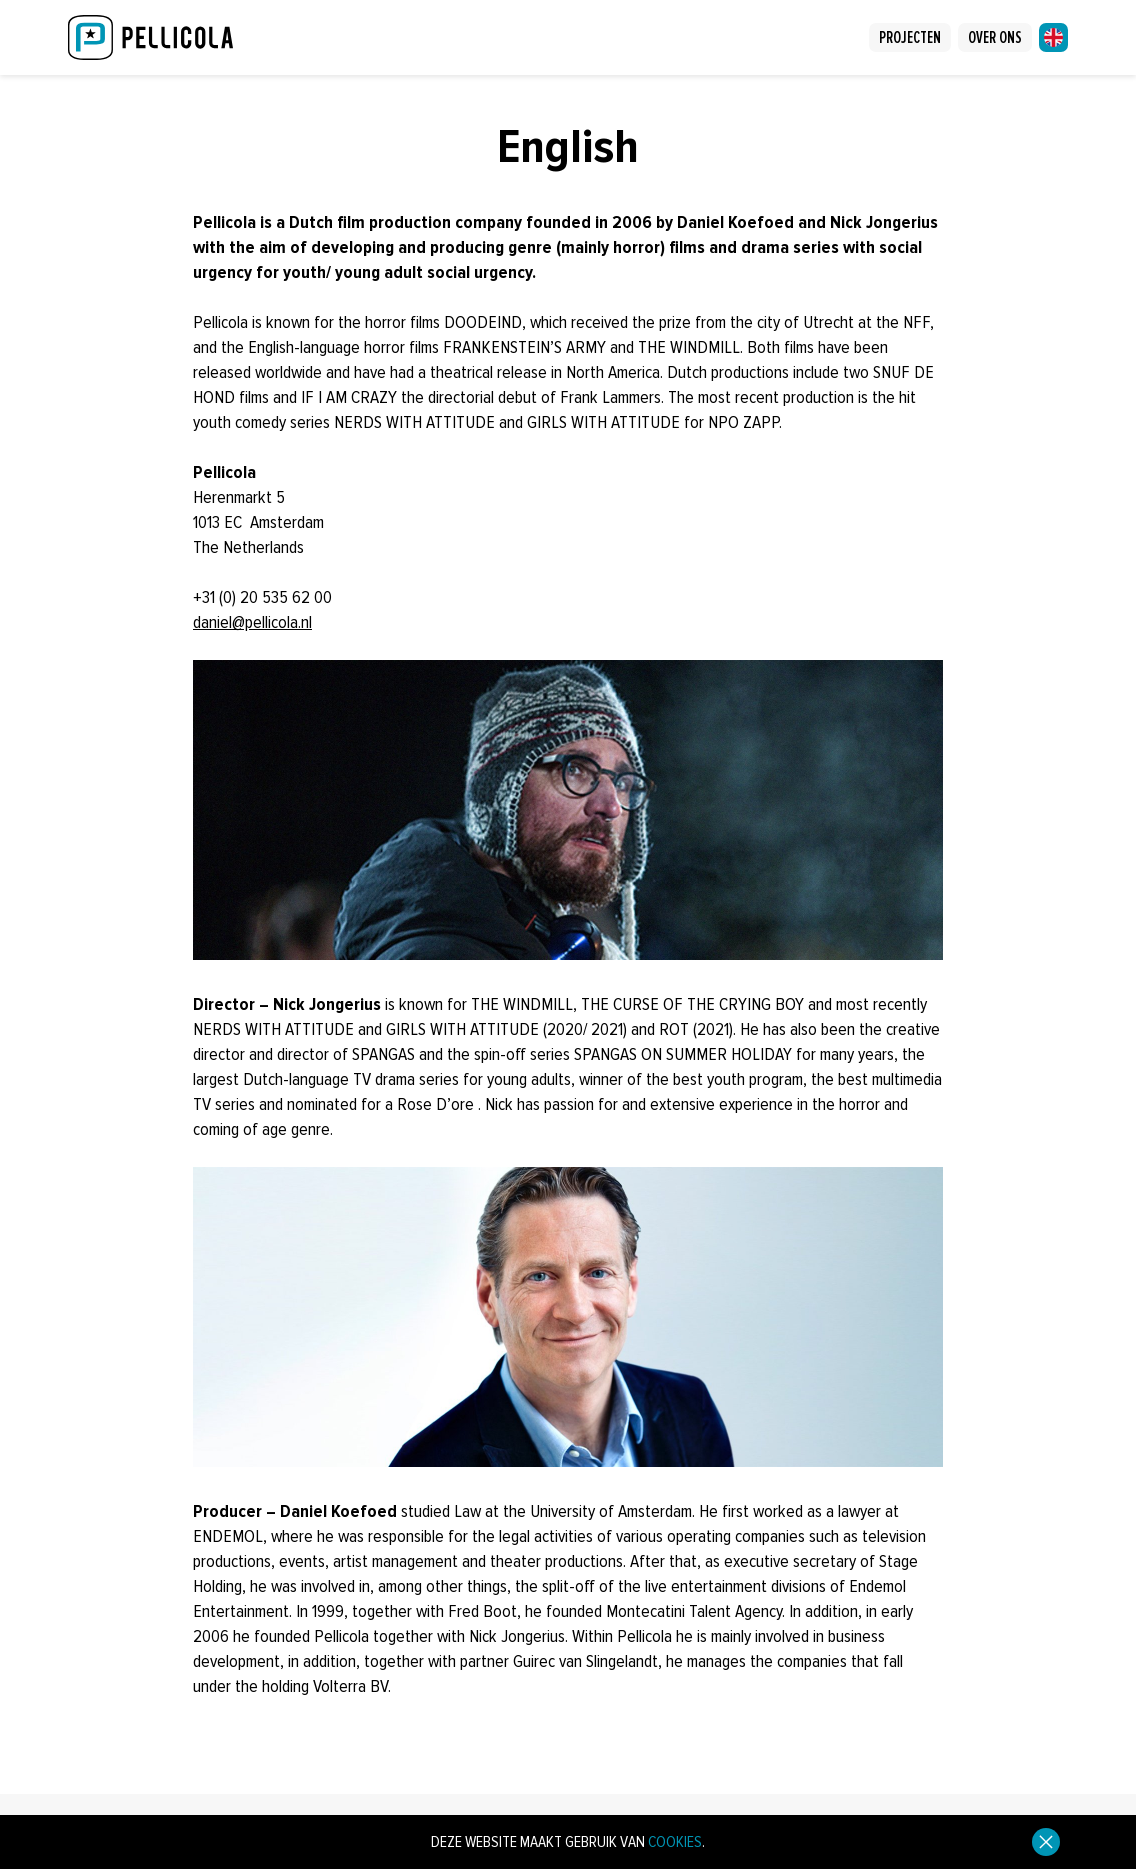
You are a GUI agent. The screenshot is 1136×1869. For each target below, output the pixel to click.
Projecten (910, 37)
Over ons (995, 37)
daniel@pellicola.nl (252, 622)
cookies (675, 1842)
